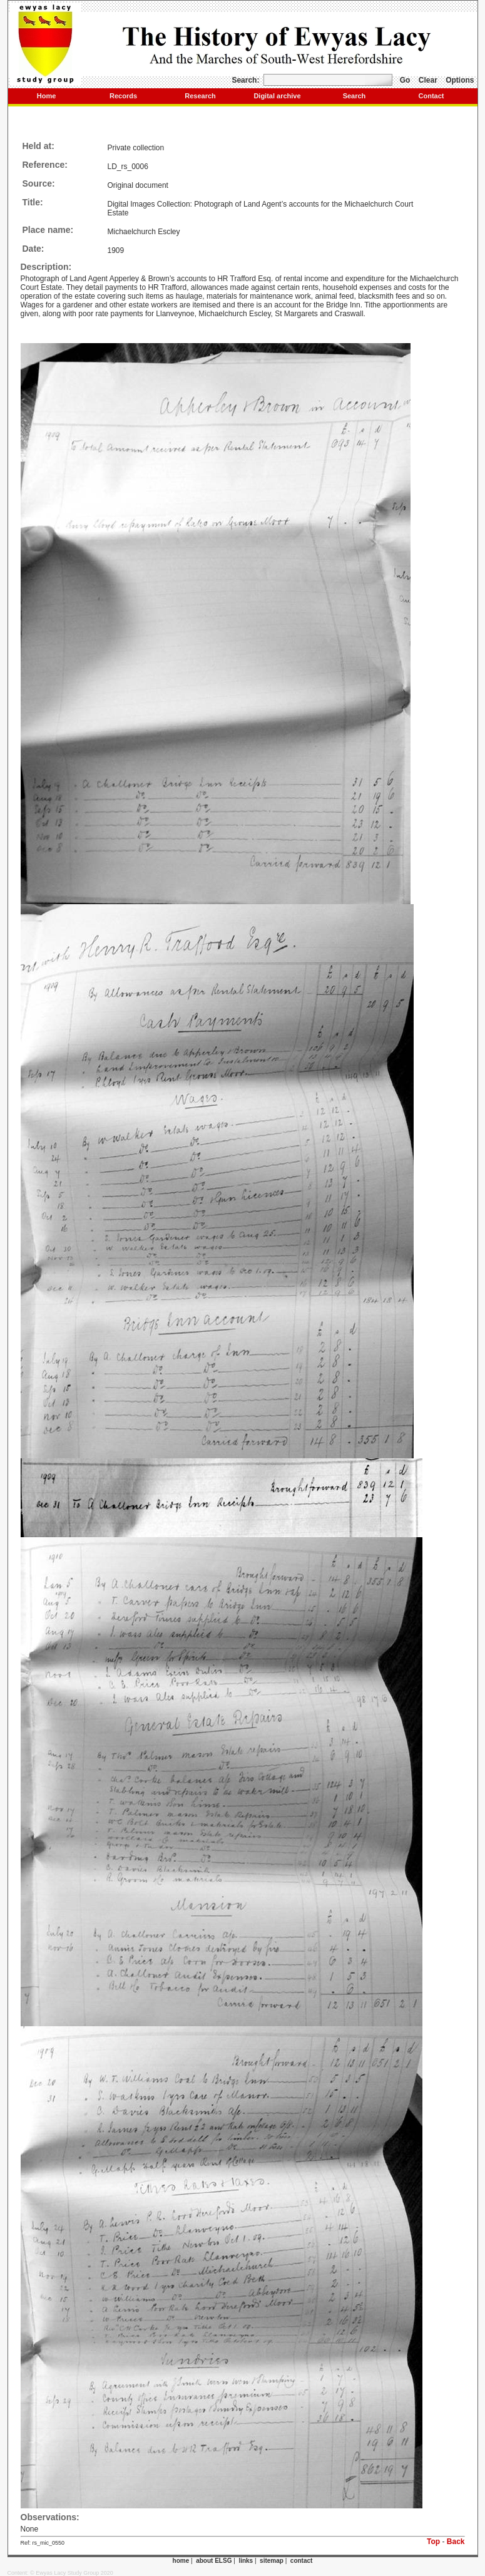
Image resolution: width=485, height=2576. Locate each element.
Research (200, 96)
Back (456, 2541)
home (181, 2560)
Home (46, 96)
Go (405, 80)
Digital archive (276, 96)
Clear (428, 80)
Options (460, 80)
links (245, 2560)
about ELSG (214, 2560)
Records (123, 96)
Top (433, 2541)
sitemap (271, 2560)
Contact (431, 96)
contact (301, 2560)
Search (354, 96)
